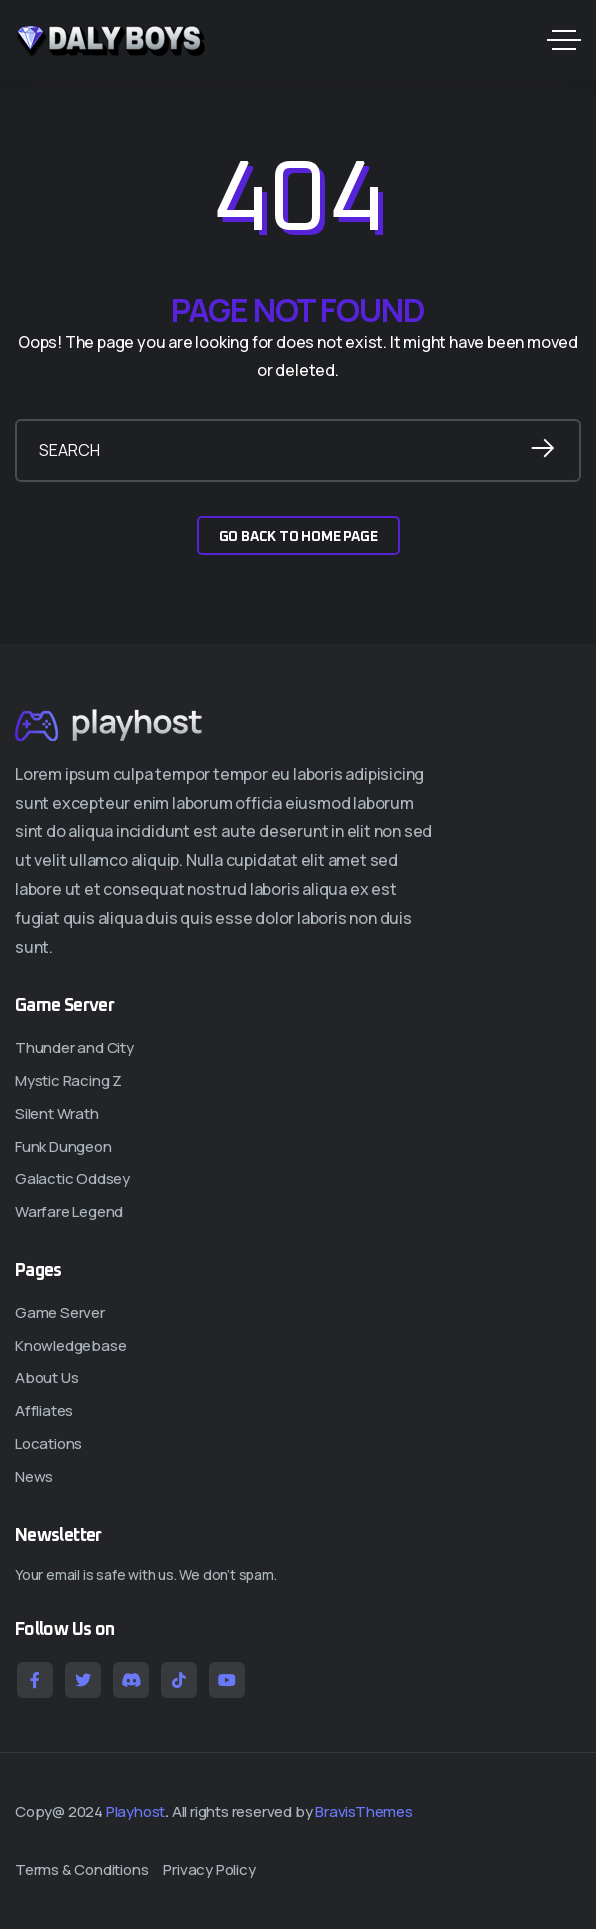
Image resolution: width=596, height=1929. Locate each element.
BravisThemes (364, 1811)
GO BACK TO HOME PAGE (298, 537)
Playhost (135, 1811)
